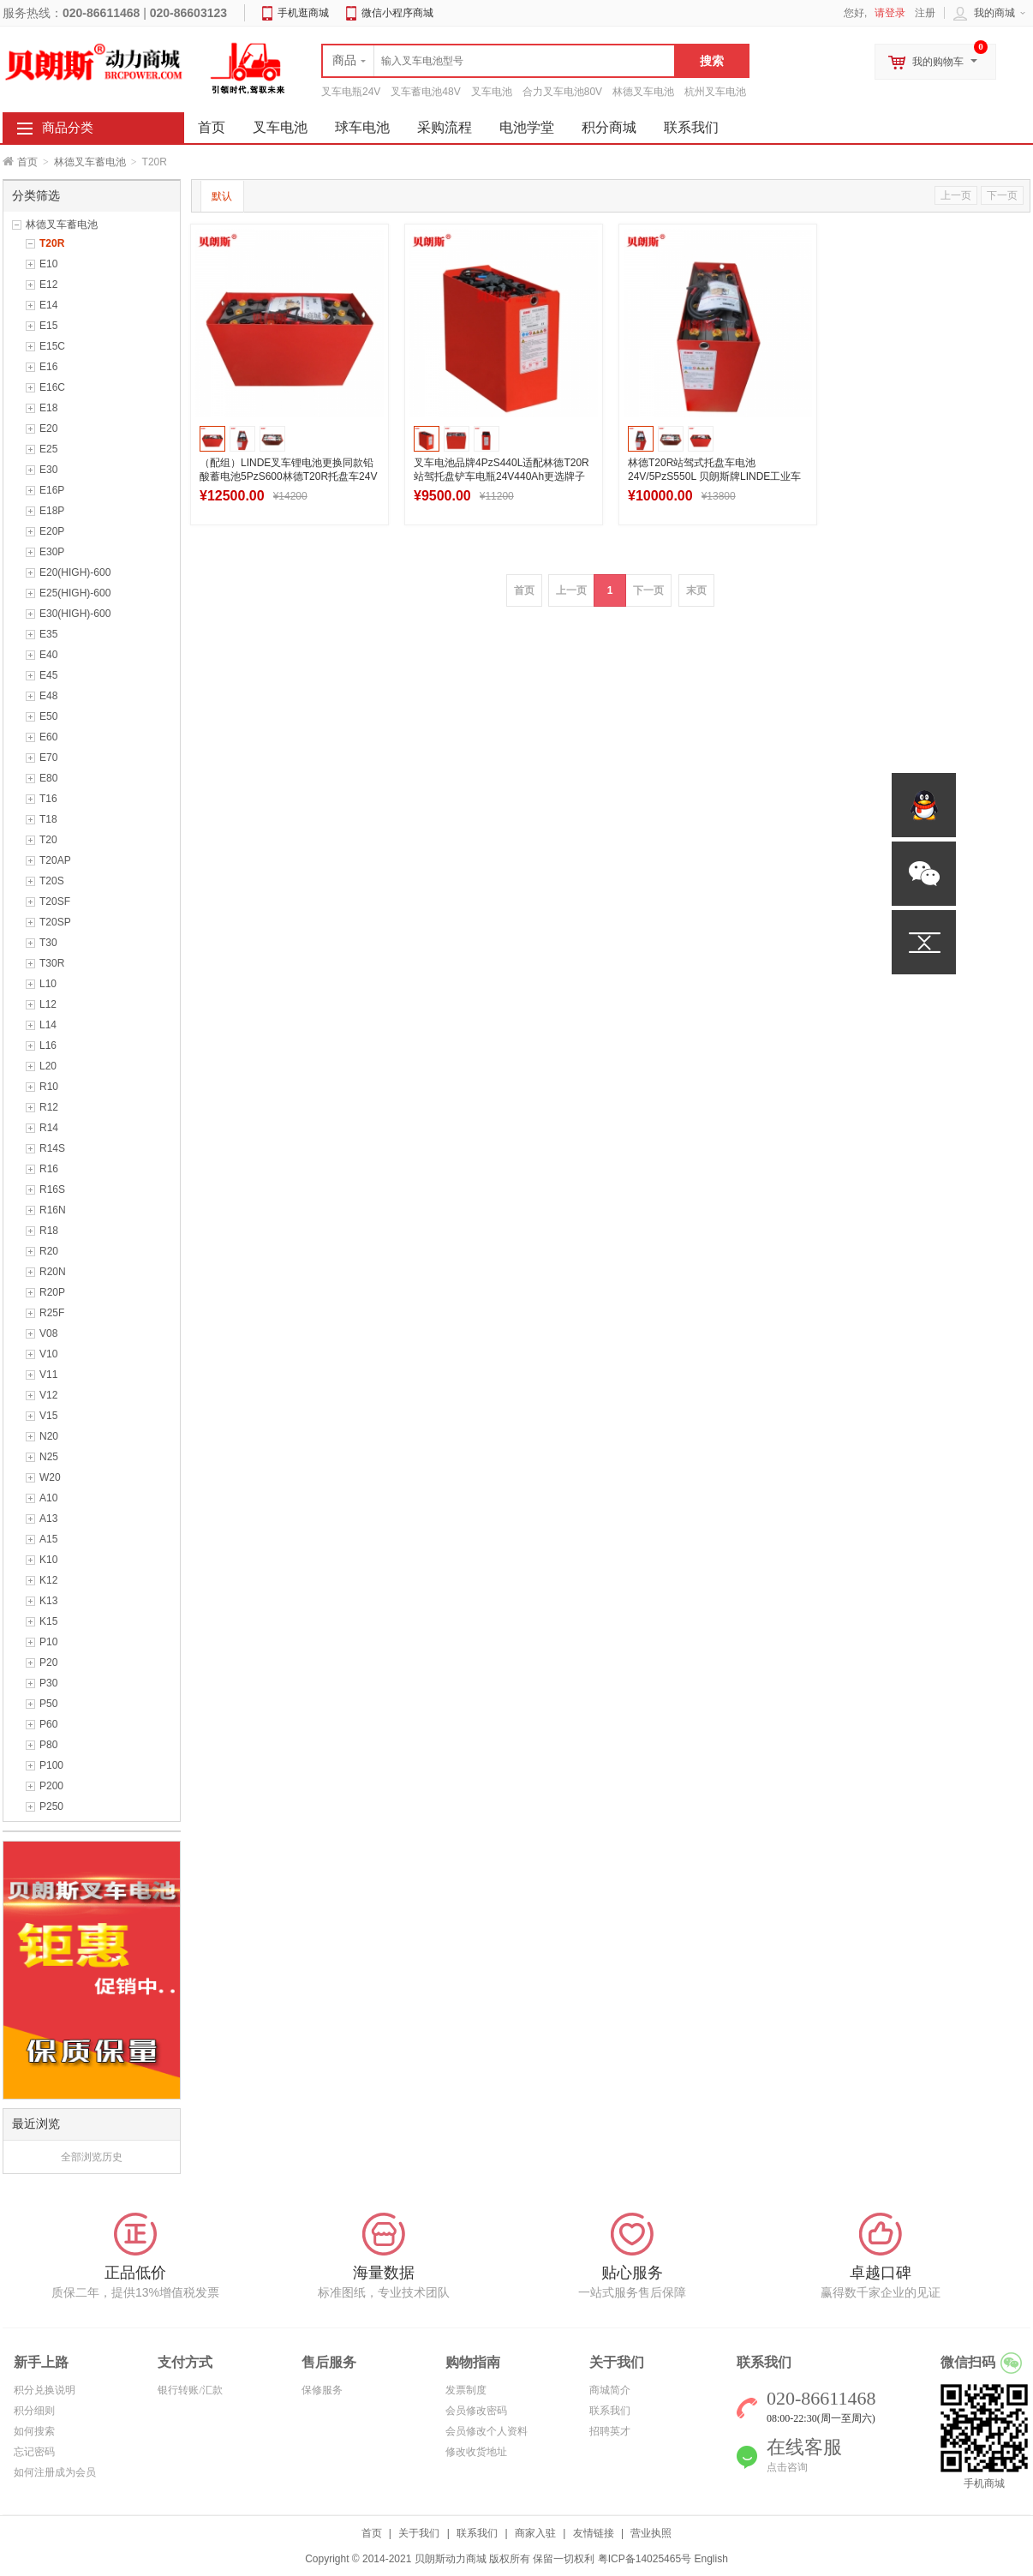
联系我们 (691, 127)
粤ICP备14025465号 (644, 2559)
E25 (48, 449)
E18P (51, 511)
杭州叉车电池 (715, 92)
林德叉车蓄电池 (90, 162)
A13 (48, 1519)
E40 (48, 655)
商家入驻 (535, 2533)
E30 (48, 470)
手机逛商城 (303, 13)
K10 (48, 1560)
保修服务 (322, 2390)
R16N (52, 1210)
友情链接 (593, 2533)
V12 (48, 1395)
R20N (52, 1272)
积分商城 (609, 127)
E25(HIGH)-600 (74, 593)
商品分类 (67, 128)
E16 (48, 367)
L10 (48, 984)
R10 (48, 1087)
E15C (52, 346)
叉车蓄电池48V (425, 92)
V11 (48, 1375)
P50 (48, 1704)
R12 (48, 1107)
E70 (48, 758)
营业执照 (651, 2533)
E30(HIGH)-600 (74, 614)
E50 (48, 716)
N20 (48, 1436)
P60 (48, 1724)
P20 (48, 1662)
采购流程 (444, 127)
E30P (51, 552)
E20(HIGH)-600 (74, 572)
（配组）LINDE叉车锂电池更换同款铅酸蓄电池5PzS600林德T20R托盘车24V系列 (288, 476)
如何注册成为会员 (55, 2472)
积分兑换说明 (44, 2390)
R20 (48, 1251)
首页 (27, 162)
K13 (48, 1601)
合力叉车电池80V (562, 92)
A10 (48, 1498)
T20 (48, 840)
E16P (51, 490)
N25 (48, 1457)
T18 (48, 819)
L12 (48, 1004)
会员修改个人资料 (486, 2431)
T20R (51, 243)
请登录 (890, 13)
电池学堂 (526, 127)
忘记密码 (34, 2452)
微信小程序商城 (397, 13)
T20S (51, 881)
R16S (52, 1189)
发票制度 (466, 2390)
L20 (48, 1066)
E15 (48, 326)
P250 (51, 1806)
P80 (48, 1745)
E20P (51, 531)
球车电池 (362, 127)
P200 (51, 1786)
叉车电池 (491, 92)
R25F (51, 1313)
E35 (48, 634)
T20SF (54, 902)
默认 (222, 196)
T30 (48, 943)
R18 (48, 1231)
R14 (48, 1128)
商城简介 (609, 2390)
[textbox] (498, 60)
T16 (48, 799)
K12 (48, 1580)
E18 (48, 408)
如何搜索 (34, 2431)
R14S (52, 1148)
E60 (48, 737)
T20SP (55, 922)
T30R (51, 963)
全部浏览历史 (91, 2157)
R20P (52, 1292)
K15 (48, 1621)
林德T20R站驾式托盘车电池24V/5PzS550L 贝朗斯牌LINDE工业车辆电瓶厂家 (714, 476)
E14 (48, 305)
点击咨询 (787, 2467)
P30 (48, 1683)
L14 (48, 1025)
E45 (48, 675)
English (710, 2559)
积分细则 (34, 2411)
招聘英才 (609, 2431)
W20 (50, 1477)
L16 (48, 1045)
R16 (48, 1169)
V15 (48, 1416)
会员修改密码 (476, 2411)
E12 (48, 285)
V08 (48, 1333)
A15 (48, 1539)
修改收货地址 (476, 2452)
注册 (925, 13)
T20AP (55, 860)
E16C (52, 387)
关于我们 (418, 2533)
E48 (48, 696)
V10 (48, 1354)
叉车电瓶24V (350, 92)
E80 (48, 778)
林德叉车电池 (643, 92)
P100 (51, 1765)
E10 (48, 264)
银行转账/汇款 (190, 2390)
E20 (48, 428)
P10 (48, 1642)
